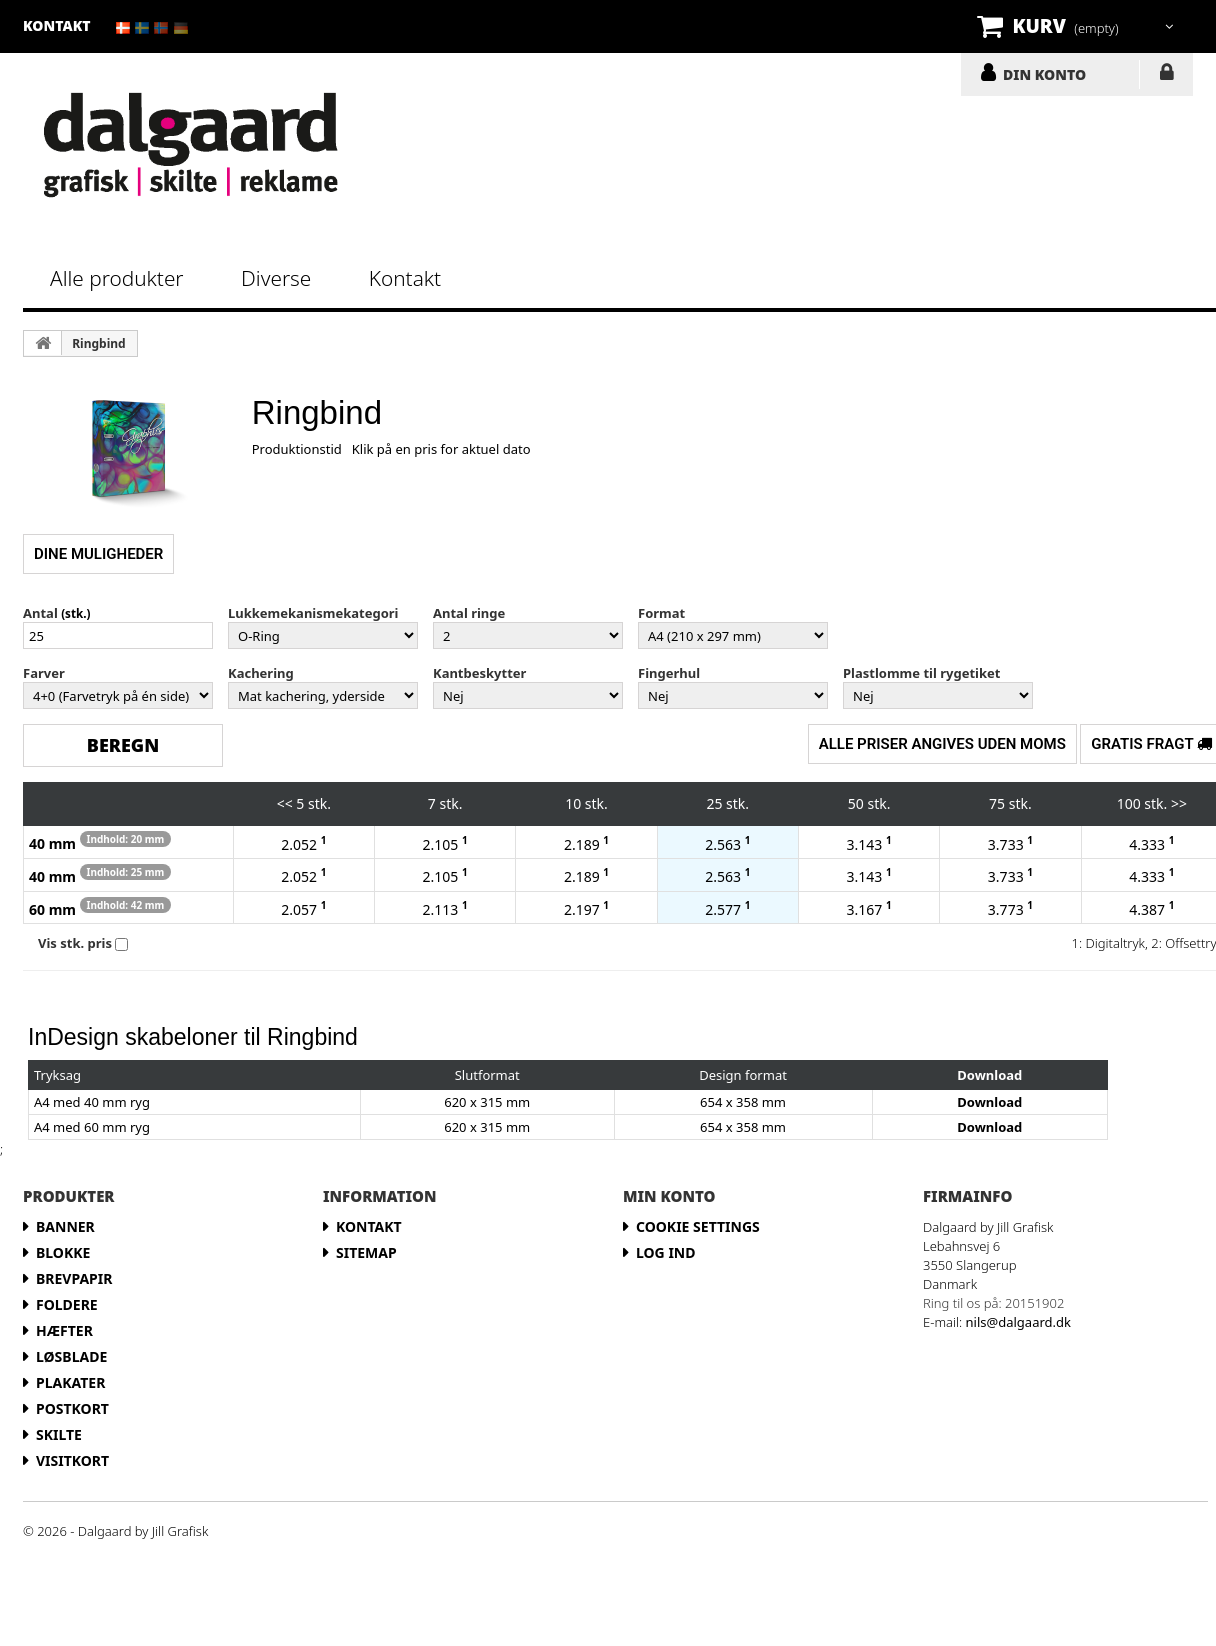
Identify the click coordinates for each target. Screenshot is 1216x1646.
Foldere (67, 1304)
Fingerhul (669, 673)
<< (285, 803)
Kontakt (405, 278)
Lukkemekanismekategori (313, 613)
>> (1179, 803)
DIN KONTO (1044, 74)
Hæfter (64, 1330)
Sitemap (366, 1252)
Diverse (276, 278)
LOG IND (1166, 76)
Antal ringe (469, 613)
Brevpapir (74, 1278)
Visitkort (72, 1460)
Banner (65, 1226)
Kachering (261, 673)
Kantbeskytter (479, 673)
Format (661, 613)
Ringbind (98, 343)
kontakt (57, 25)
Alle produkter (117, 278)
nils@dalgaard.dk (1018, 1322)
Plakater (70, 1382)
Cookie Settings (698, 1226)
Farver (44, 673)
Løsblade (71, 1356)
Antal (40, 613)
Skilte (59, 1434)
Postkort (72, 1408)
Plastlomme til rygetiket (921, 673)
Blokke (63, 1252)
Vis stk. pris (75, 943)
